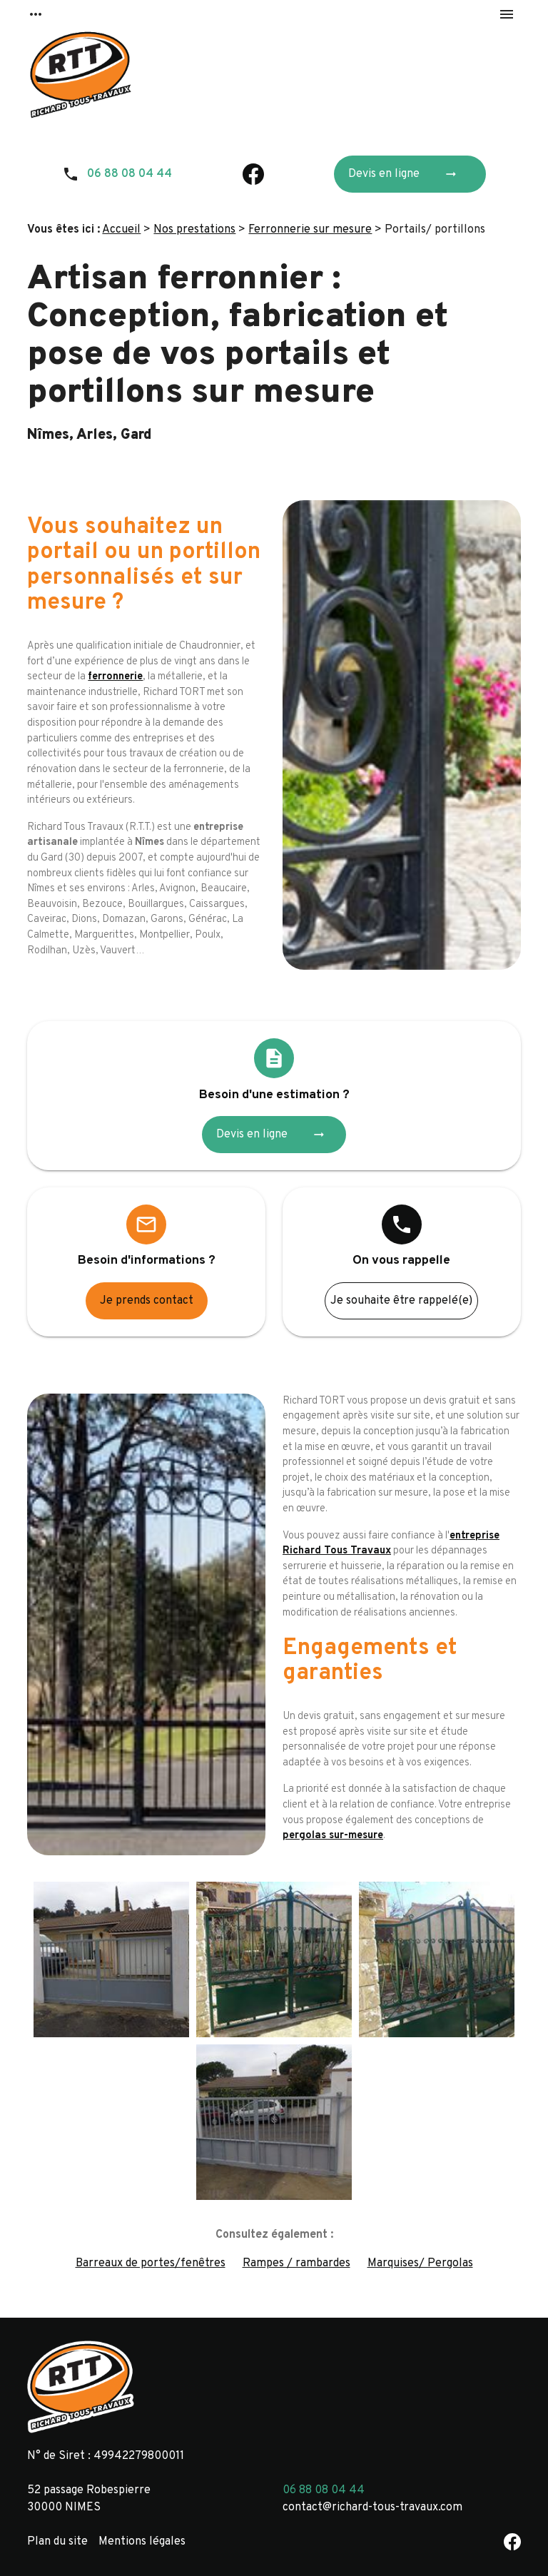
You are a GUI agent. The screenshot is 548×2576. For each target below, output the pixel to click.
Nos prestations (194, 230)
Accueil (121, 230)
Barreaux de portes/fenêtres (150, 2263)
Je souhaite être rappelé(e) (401, 1301)
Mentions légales (142, 2542)
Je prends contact (146, 1301)
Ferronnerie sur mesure (310, 230)
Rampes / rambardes (296, 2263)
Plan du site (57, 2542)
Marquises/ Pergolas (420, 2263)
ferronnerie (115, 677)
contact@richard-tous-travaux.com (372, 2507)
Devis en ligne (407, 174)
